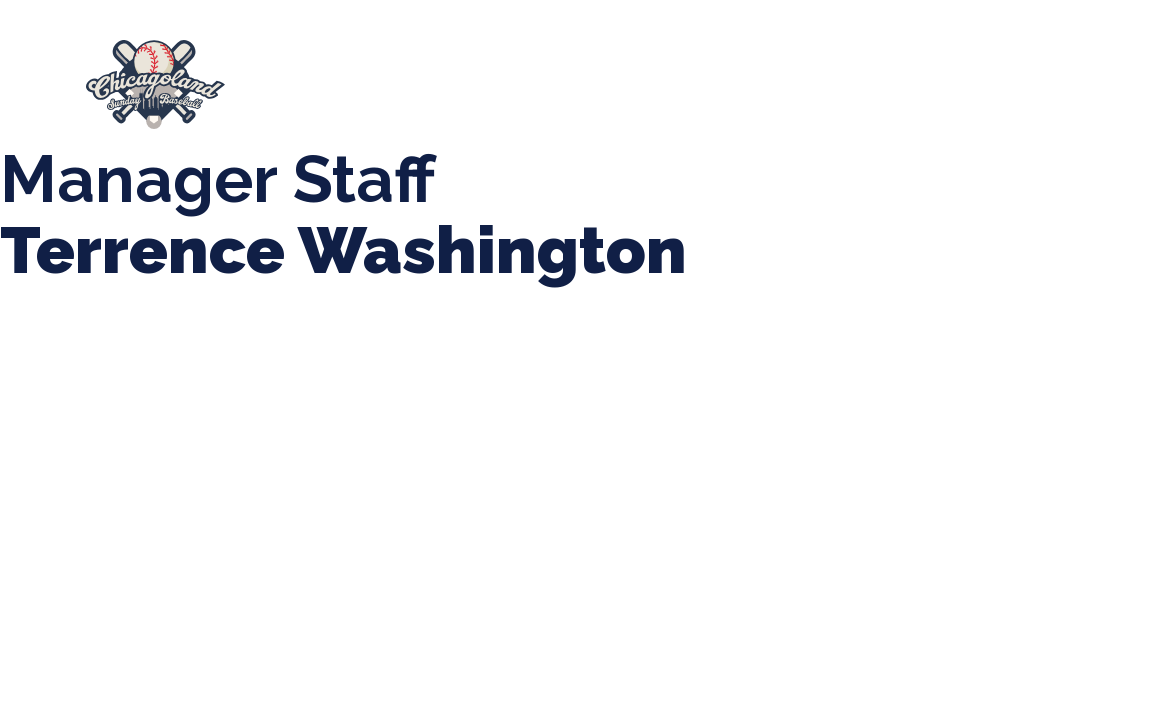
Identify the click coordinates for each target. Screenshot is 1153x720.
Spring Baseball (467, 75)
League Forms (672, 94)
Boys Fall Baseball (963, 75)
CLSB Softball (790, 75)
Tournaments (632, 75)
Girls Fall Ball (351, 95)
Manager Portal (513, 95)
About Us (318, 75)
